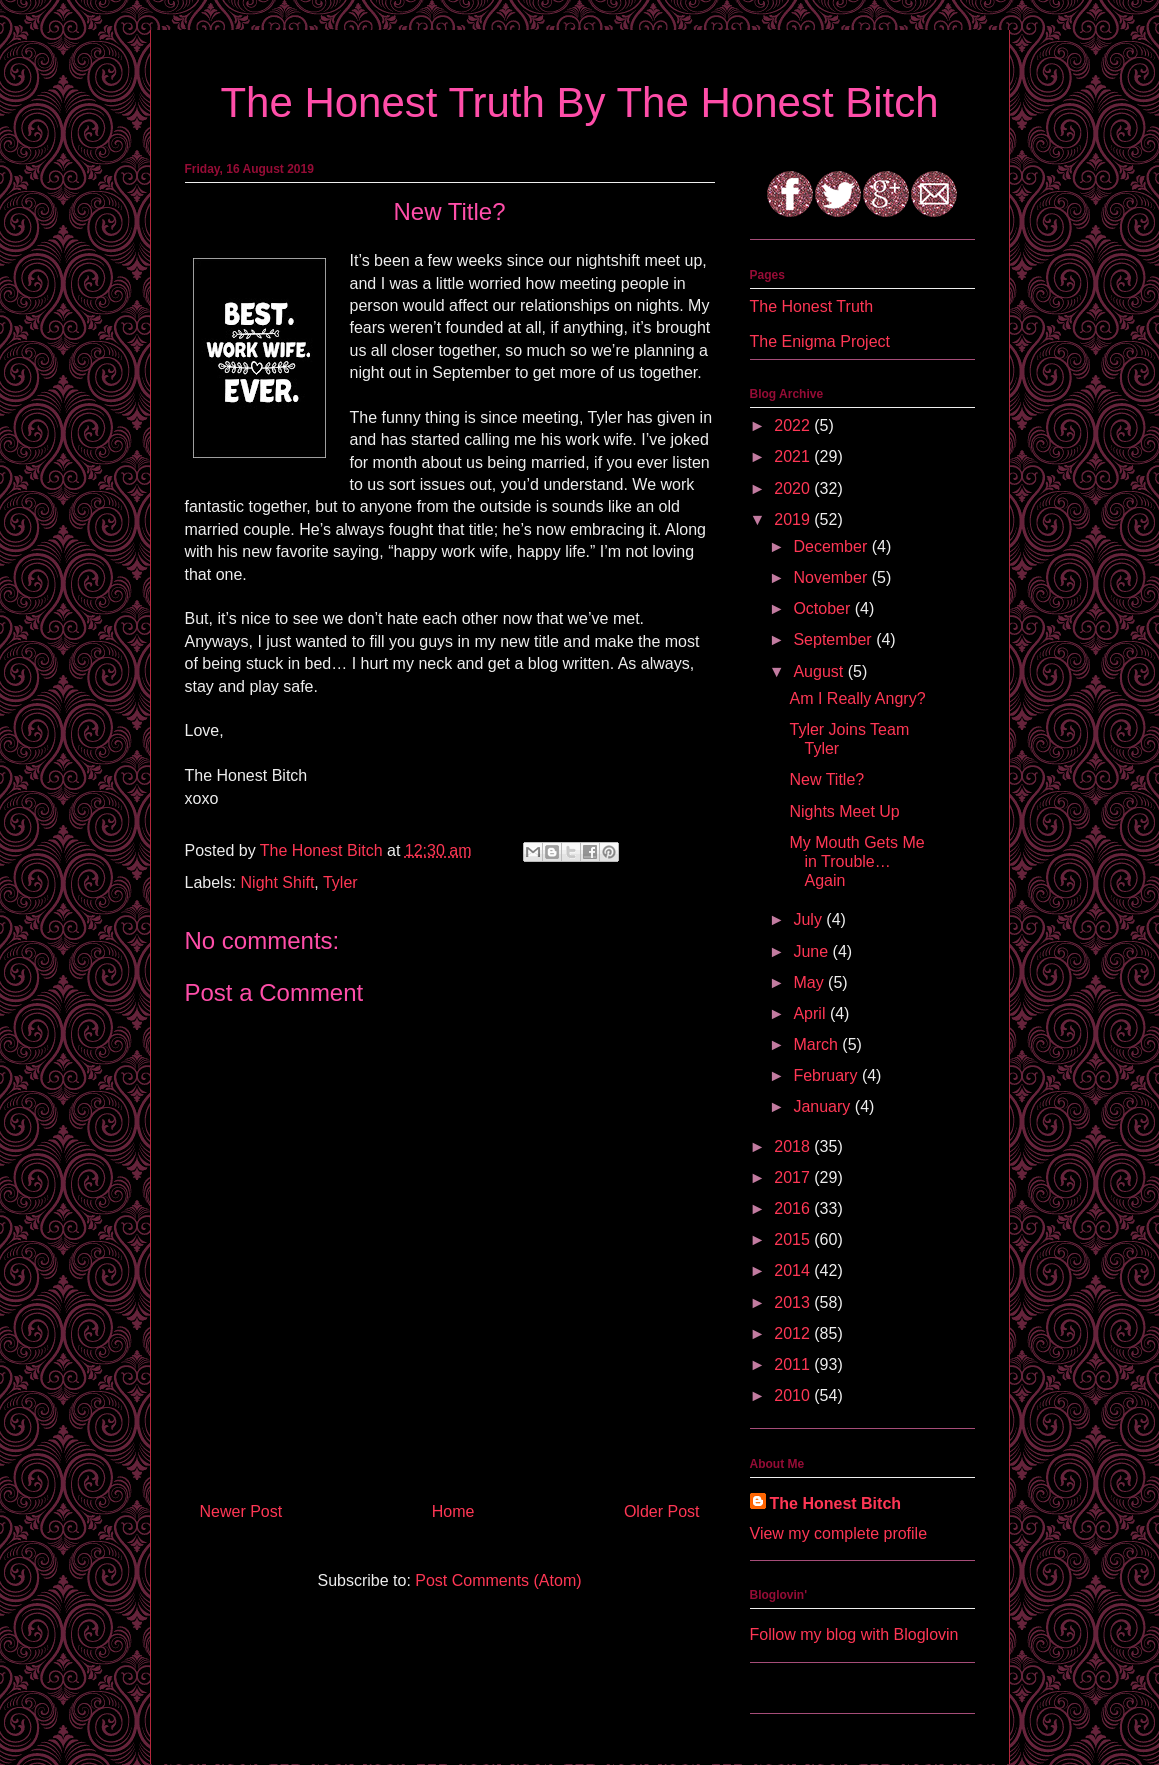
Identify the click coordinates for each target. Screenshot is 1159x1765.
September (834, 639)
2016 (794, 1208)
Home (453, 1511)
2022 (794, 425)
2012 (794, 1333)
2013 (794, 1302)
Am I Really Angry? (857, 698)
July (809, 919)
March (817, 1044)
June (812, 951)
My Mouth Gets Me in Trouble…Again (856, 861)
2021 (794, 456)
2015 (794, 1239)
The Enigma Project (820, 341)
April (811, 1013)
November (832, 577)
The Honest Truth (812, 306)
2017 (794, 1177)
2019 (794, 519)
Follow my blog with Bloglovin (854, 1634)
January (823, 1106)
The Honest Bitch (323, 850)
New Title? (826, 779)
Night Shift (278, 882)
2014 (794, 1270)
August (820, 671)
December (832, 546)
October (823, 608)
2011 (794, 1364)
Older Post (662, 1511)
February (827, 1075)
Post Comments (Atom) (498, 1580)
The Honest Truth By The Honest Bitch (579, 102)
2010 (794, 1395)
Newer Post (241, 1511)
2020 (794, 488)
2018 (794, 1146)
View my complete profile (839, 1533)
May (810, 982)
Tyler (340, 882)
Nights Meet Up (844, 811)
